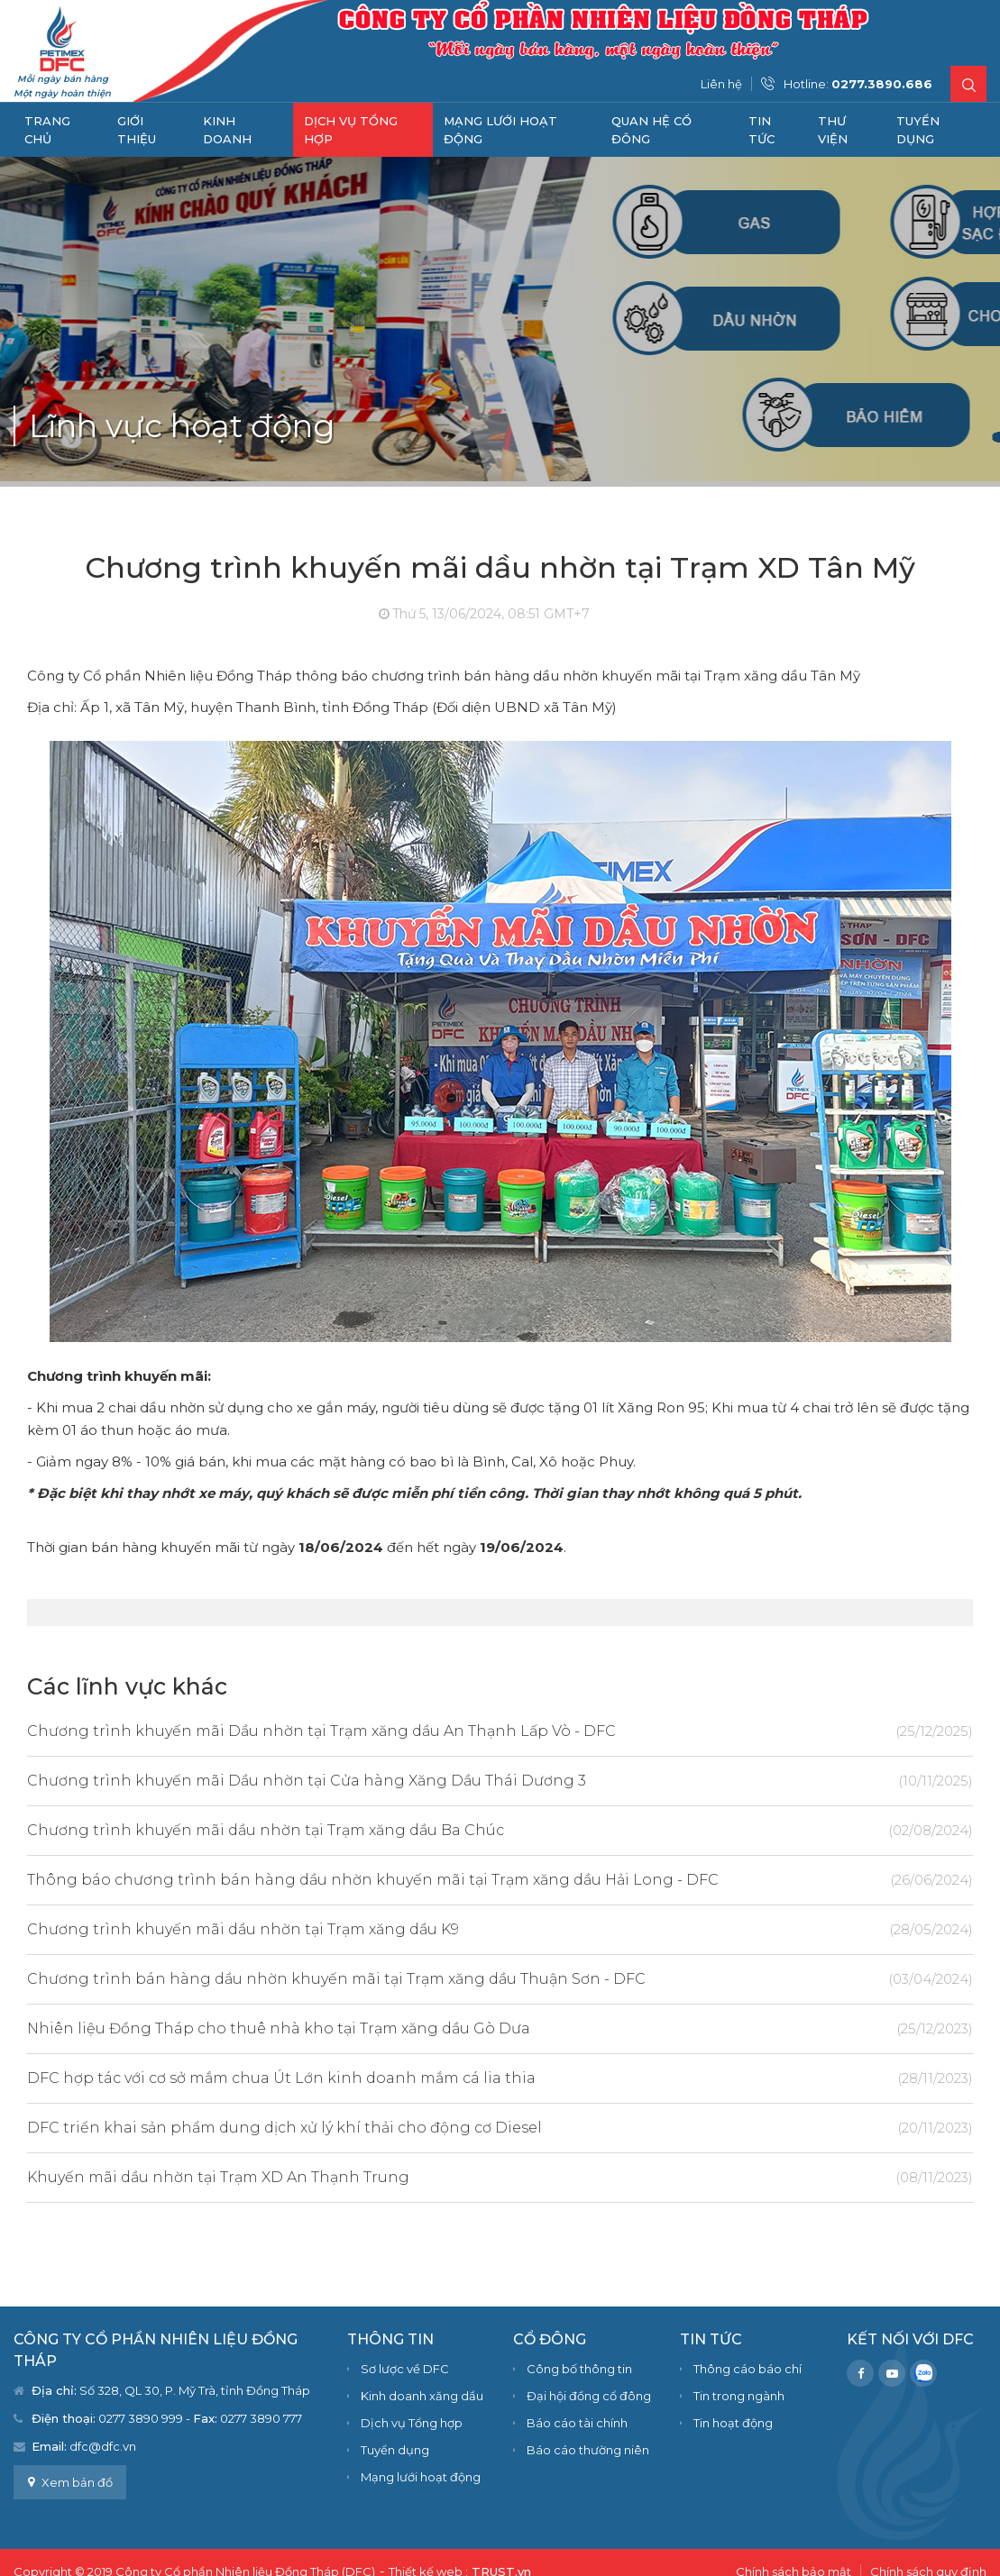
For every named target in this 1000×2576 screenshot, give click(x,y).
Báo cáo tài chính (577, 2423)
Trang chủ (47, 130)
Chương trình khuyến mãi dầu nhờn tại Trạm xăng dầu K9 (439, 1929)
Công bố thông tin (579, 2368)
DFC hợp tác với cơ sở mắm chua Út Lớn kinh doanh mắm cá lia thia (439, 2078)
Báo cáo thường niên (588, 2450)
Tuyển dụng (918, 130)
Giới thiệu (136, 130)
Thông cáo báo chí (747, 2368)
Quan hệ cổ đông (651, 130)
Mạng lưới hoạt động (500, 130)
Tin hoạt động (733, 2423)
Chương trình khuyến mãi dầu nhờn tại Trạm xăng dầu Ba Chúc (439, 1830)
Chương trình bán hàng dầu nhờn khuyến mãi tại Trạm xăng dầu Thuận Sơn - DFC (439, 1979)
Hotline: (858, 84)
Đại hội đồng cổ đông (589, 2396)
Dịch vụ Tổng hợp (351, 130)
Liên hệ (721, 84)
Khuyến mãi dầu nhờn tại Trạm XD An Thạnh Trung (439, 2177)
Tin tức (761, 130)
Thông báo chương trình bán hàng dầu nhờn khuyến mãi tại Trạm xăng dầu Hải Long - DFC (439, 1879)
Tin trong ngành (738, 2396)
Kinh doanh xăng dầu (422, 2396)
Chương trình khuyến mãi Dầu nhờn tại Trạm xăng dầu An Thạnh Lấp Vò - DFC (439, 1731)
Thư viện (833, 130)
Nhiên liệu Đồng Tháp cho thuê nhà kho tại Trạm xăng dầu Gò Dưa (439, 2028)
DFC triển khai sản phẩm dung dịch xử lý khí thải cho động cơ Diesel (439, 2127)
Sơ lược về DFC (405, 2368)
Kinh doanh (227, 130)
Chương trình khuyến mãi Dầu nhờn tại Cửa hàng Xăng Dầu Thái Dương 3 (439, 1780)
